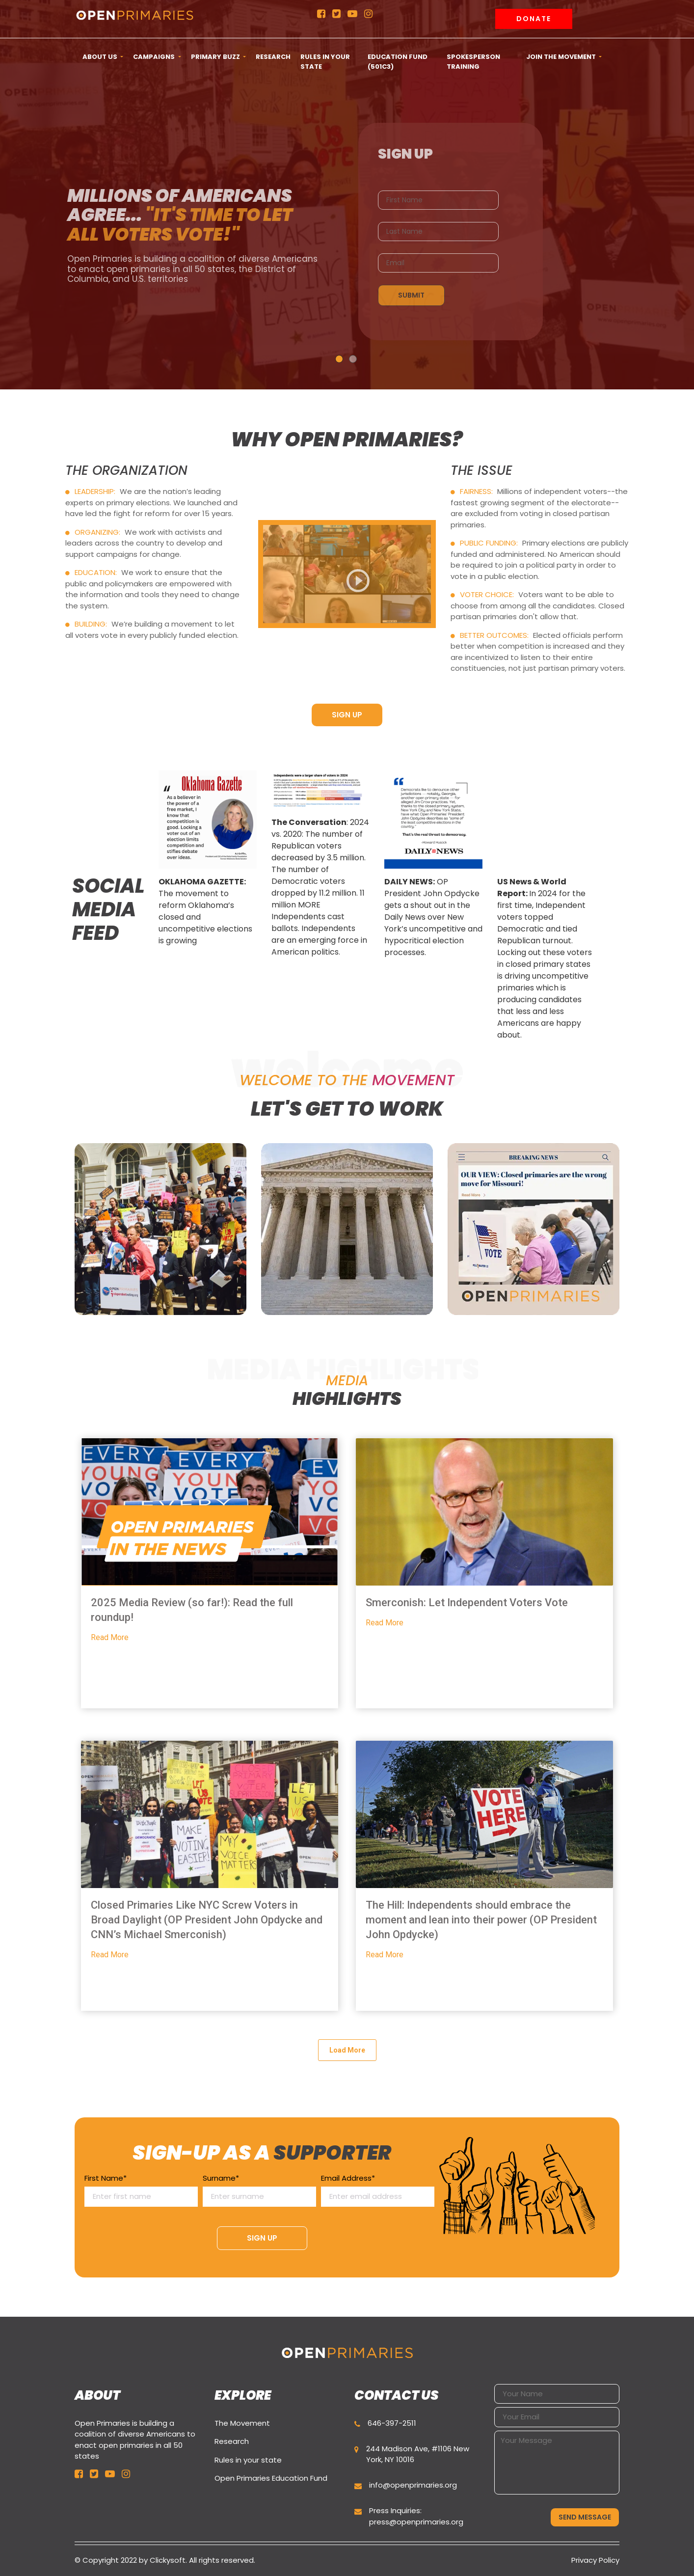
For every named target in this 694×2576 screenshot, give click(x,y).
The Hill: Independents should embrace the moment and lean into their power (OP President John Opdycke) (481, 1920)
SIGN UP (347, 715)
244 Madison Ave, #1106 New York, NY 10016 (417, 2454)
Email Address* (377, 2187)
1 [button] (339, 359)
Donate (533, 19)
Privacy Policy (595, 2560)
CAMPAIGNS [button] (154, 56)
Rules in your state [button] (325, 61)
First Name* (141, 2187)
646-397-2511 (392, 2423)
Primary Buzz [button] (216, 56)
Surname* (259, 2187)
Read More (110, 1637)
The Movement (242, 2423)
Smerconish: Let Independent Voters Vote (467, 1602)
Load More (347, 2050)
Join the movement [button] (561, 56)
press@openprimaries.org (416, 2522)
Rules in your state (248, 2460)
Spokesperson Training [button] (473, 61)
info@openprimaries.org (413, 2485)
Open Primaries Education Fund (270, 2478)
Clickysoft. (168, 2560)
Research (231, 2441)
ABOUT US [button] (100, 56)
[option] (207, 862)
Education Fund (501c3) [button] (397, 61)
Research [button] (273, 56)
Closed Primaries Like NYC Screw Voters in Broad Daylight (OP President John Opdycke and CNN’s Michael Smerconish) (206, 1920)
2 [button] (353, 359)
